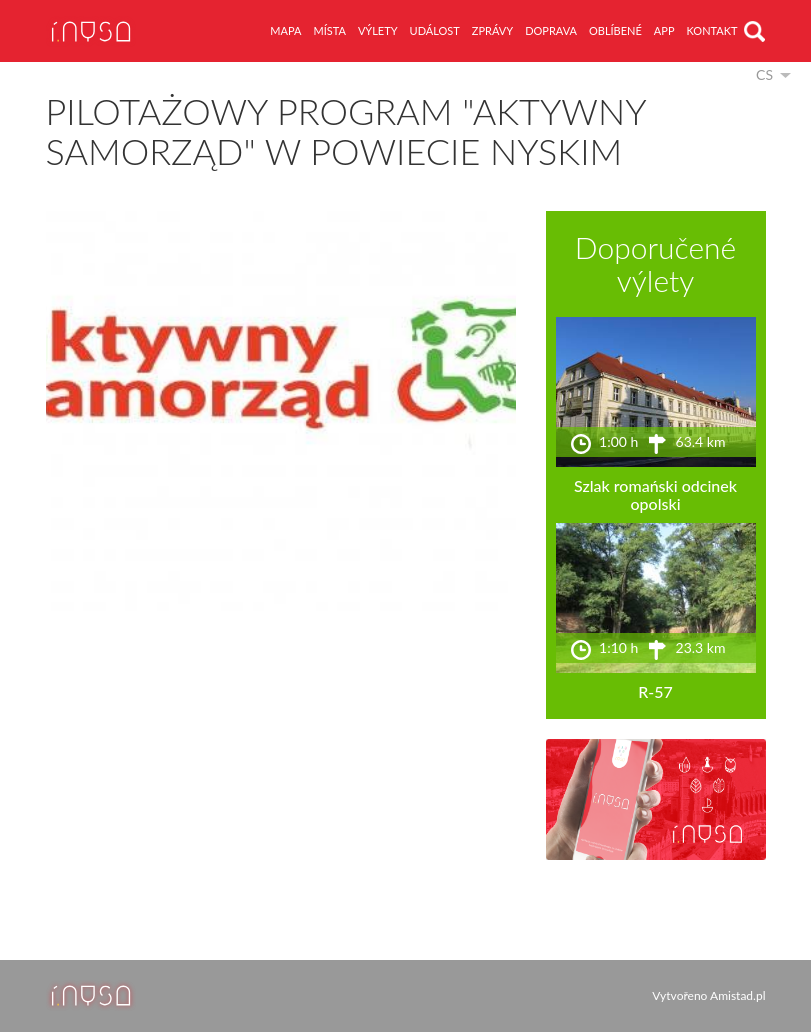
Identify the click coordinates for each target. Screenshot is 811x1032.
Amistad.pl (737, 995)
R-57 (655, 691)
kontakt (712, 30)
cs (764, 74)
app (664, 30)
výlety (378, 30)
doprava (551, 30)
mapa (285, 30)
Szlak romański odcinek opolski (655, 494)
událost (435, 30)
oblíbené (615, 30)
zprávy (492, 30)
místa (329, 30)
